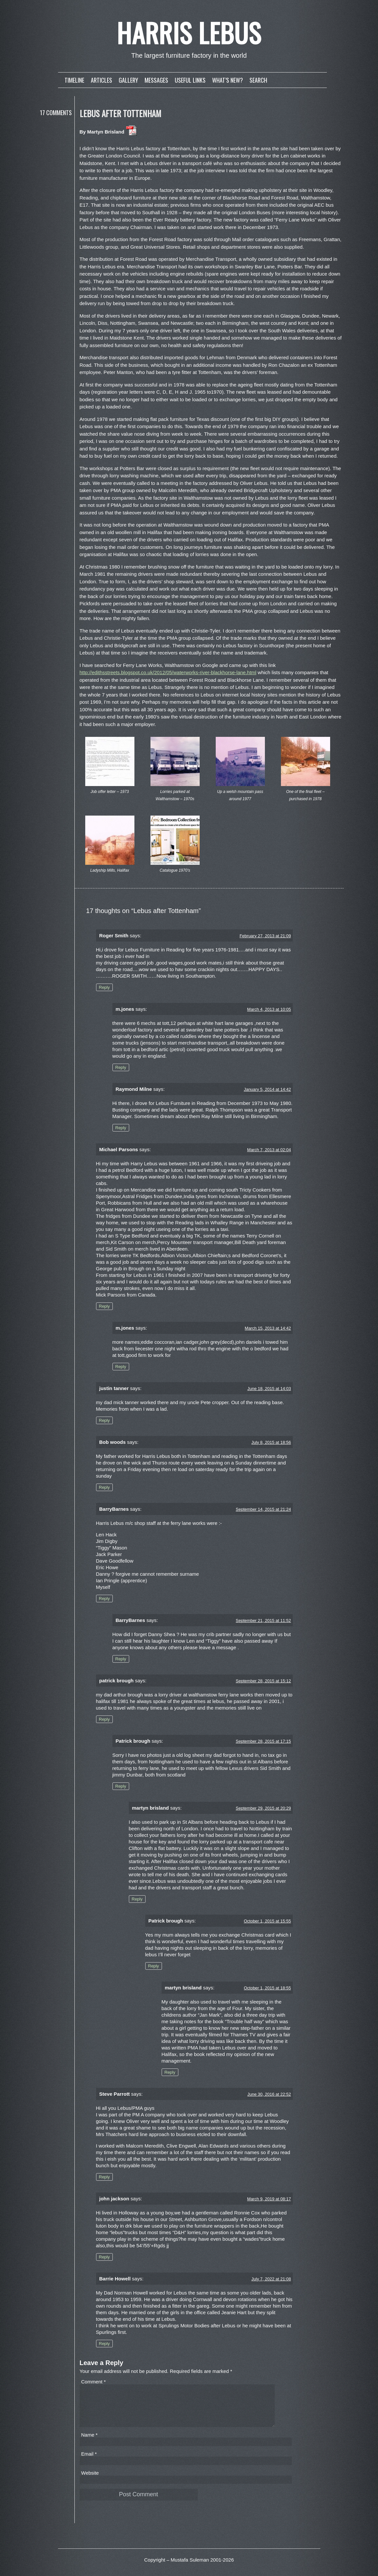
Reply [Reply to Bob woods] (104, 1487)
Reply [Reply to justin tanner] (104, 1420)
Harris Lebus (189, 32)
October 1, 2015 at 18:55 (267, 1987)
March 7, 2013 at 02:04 (269, 1149)
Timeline (74, 80)
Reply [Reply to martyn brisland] (137, 1899)
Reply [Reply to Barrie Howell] (104, 2343)
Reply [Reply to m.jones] (120, 1067)
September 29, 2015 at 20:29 (263, 1808)
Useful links (190, 80)
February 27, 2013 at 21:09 (265, 935)
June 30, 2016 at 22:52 (269, 2094)
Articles (101, 80)
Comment (93, 2381)
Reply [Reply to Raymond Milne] (120, 1127)
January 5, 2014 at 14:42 (267, 1089)
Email (89, 2461)
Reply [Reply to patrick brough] (104, 1719)
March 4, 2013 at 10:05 (269, 1009)
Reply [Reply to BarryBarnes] (104, 1598)
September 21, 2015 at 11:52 (263, 1620)
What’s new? (227, 80)
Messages (156, 80)
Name (89, 2442)
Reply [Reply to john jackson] (104, 2256)
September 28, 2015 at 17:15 (263, 1741)
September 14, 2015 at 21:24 (263, 1509)
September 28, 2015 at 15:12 (263, 1680)
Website (90, 2480)
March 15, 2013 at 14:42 (268, 1328)
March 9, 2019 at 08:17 (269, 2198)
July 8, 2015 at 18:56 (271, 1442)
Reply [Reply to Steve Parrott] (104, 2176)
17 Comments (56, 112)
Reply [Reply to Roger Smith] (104, 987)
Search (258, 80)
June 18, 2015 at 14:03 (269, 1388)
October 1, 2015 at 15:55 (267, 1921)
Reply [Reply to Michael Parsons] (104, 1306)
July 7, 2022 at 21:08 (271, 2278)
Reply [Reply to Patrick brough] (120, 1786)
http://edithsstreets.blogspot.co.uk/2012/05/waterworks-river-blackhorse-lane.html (168, 672)
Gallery (128, 80)
